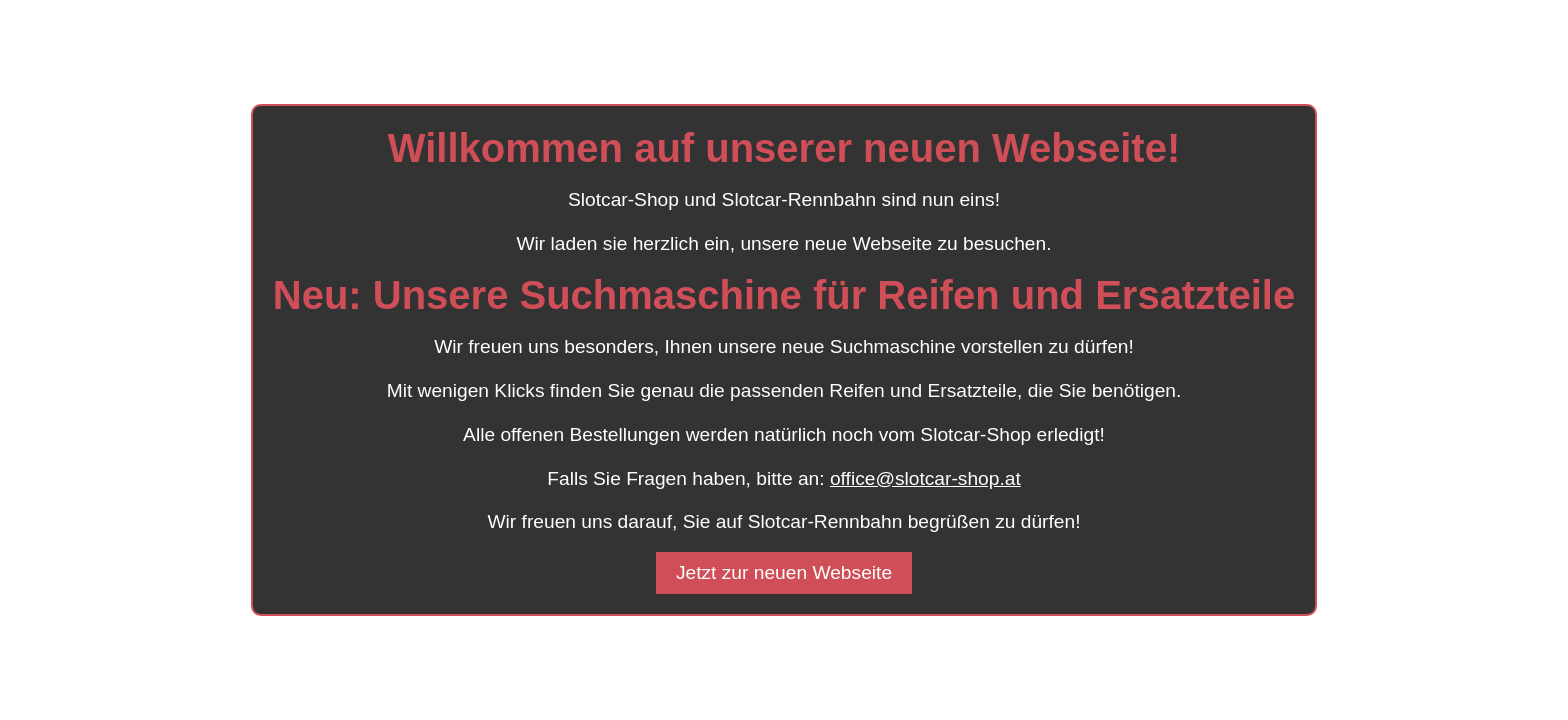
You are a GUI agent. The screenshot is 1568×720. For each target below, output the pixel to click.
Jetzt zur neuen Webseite (784, 572)
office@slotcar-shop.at (925, 478)
